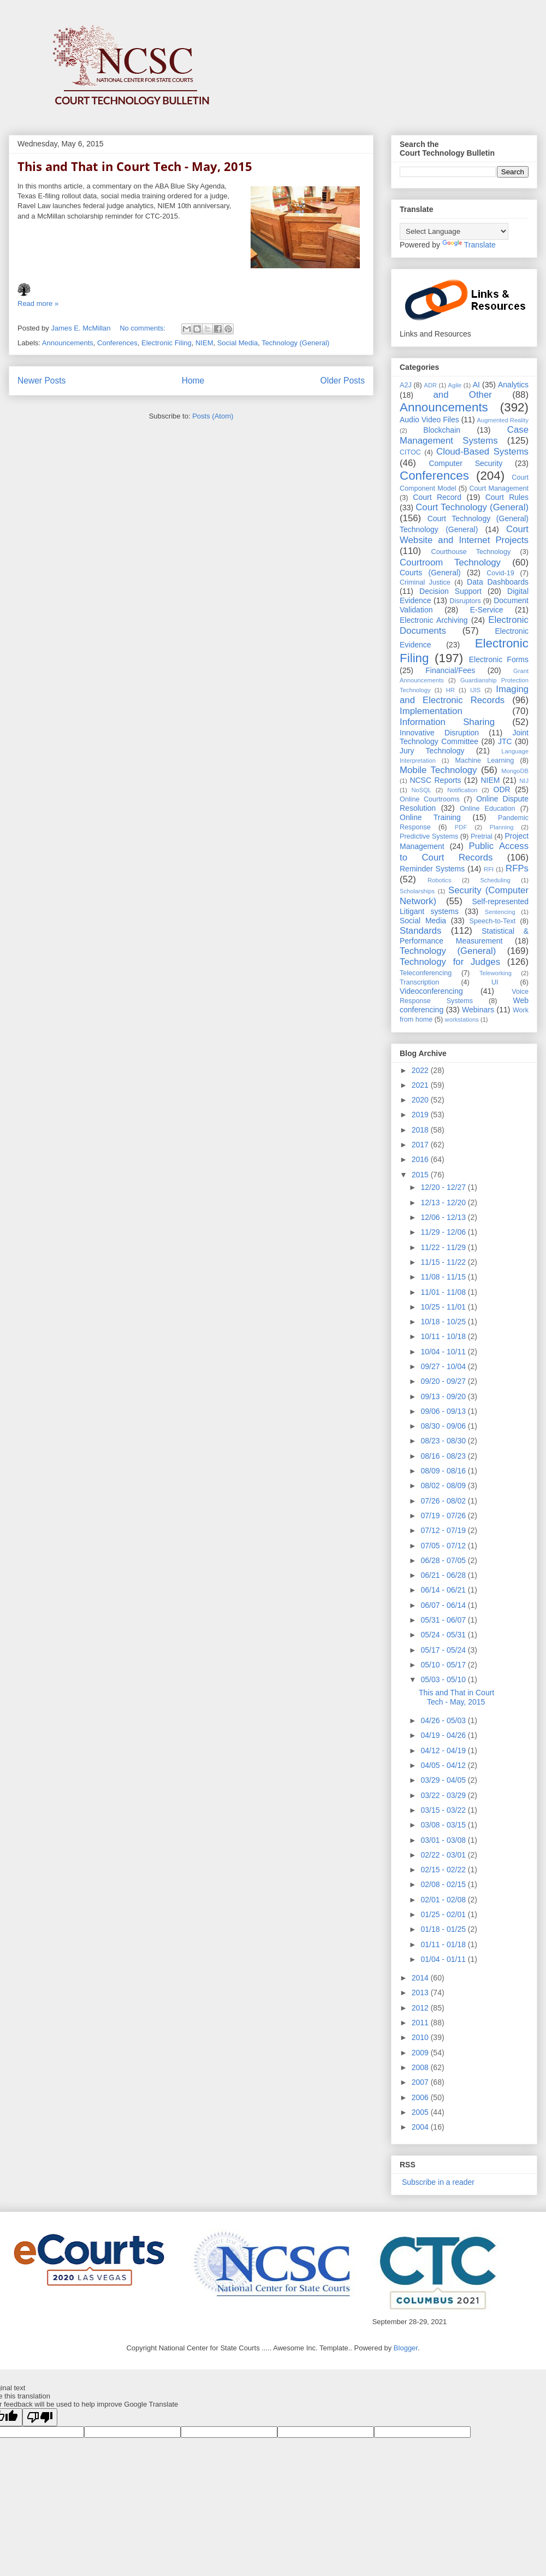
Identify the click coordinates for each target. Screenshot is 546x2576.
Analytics (513, 384)
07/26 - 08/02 (443, 1500)
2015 (421, 1174)
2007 (421, 2082)
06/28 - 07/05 (443, 1560)
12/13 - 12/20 (443, 1202)
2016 (421, 1159)
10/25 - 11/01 (443, 1306)
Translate (469, 244)
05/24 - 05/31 (443, 1634)
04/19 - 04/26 (443, 1735)
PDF (461, 827)
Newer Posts (41, 380)
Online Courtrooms (430, 799)
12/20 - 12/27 (443, 1187)
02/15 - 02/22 (443, 1869)
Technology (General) (295, 343)
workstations (462, 1019)
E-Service (486, 609)
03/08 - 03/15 (443, 1824)
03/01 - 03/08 (443, 1840)
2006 (421, 2097)
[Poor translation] (39, 2417)
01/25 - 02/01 (443, 1914)
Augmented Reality (503, 420)
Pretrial (481, 836)
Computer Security (465, 463)
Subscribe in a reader (437, 2182)
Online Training (430, 817)
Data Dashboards (498, 581)
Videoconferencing (431, 991)
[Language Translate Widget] (454, 231)
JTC (505, 741)
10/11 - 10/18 (443, 1336)
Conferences (117, 343)
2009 (421, 2052)
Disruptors (464, 601)
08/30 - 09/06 (443, 1426)
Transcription (419, 982)
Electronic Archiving (434, 620)
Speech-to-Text (493, 921)
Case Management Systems (464, 435)
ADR (430, 385)
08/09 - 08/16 (443, 1470)
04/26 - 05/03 (443, 1720)
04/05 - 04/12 (443, 1765)
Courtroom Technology (450, 562)
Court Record (437, 497)
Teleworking (495, 973)
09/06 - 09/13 (443, 1411)
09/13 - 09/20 (443, 1396)
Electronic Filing (166, 343)
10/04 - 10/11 (443, 1351)
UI (494, 982)
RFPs (517, 868)
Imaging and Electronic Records (464, 694)
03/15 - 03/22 (443, 1810)
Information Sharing (447, 722)
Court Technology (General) (472, 507)
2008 (421, 2067)
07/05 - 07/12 (443, 1545)
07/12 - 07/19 (443, 1530)
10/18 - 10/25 (443, 1321)
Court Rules (507, 497)
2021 (421, 1085)
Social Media (237, 343)
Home (193, 380)
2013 (421, 1992)
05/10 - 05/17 (443, 1664)
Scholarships (417, 891)
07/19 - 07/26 (443, 1515)
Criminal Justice (425, 582)
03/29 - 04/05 (443, 1780)
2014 (421, 1977)
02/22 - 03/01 (443, 1854)
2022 (421, 1070)
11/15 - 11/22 (443, 1262)
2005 (421, 2112)
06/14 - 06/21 (443, 1589)
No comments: (143, 328)
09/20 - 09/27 (443, 1381)
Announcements (67, 343)
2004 (421, 2127)
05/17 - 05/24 (443, 1650)
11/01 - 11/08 (443, 1292)
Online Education (487, 808)
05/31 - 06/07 (443, 1620)
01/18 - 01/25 (443, 1929)
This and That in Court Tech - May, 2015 (134, 166)
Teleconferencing (426, 973)
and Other (462, 395)
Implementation (431, 711)
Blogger (406, 2348)
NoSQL (421, 790)
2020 (421, 1099)
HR (450, 690)
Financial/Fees (450, 670)
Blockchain (441, 430)
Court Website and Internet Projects (464, 534)
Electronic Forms (499, 659)
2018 (421, 1129)
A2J (406, 385)
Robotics (440, 880)
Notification (462, 790)
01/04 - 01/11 (443, 1959)
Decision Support (450, 591)
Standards (421, 931)
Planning (502, 827)
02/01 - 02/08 (443, 1899)
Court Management (499, 488)
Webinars (478, 1009)
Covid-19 (500, 573)
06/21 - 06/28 (443, 1575)
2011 (421, 2022)
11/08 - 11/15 (443, 1276)
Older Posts (343, 380)
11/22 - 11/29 (443, 1247)
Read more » (37, 303)
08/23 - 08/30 (443, 1440)
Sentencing (500, 912)
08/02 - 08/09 (443, 1485)
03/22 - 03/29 (443, 1795)
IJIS (475, 690)
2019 (421, 1114)
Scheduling (495, 880)
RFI (489, 869)
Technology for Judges (450, 962)
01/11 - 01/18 (443, 1944)
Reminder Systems (432, 868)
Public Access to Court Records (464, 851)
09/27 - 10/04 (443, 1366)
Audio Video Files (429, 419)
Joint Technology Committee (464, 737)
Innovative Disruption (439, 732)
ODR (502, 789)
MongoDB (515, 771)
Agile (454, 385)
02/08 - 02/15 (443, 1884)
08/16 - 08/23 (443, 1456)
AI (476, 384)
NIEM (204, 343)
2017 (421, 1144)
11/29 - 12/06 (443, 1232)
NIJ (524, 780)
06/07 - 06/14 (443, 1605)
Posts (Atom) (212, 416)
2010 (421, 2037)
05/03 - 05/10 (443, 1679)
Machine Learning (484, 760)
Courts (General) (430, 572)
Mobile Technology (438, 770)
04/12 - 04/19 (443, 1750)
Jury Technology (432, 750)
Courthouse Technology (471, 552)
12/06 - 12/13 (443, 1217)
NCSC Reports (435, 780)
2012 (421, 2007)
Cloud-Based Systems (482, 451)
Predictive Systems (429, 836)
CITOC (410, 452)
